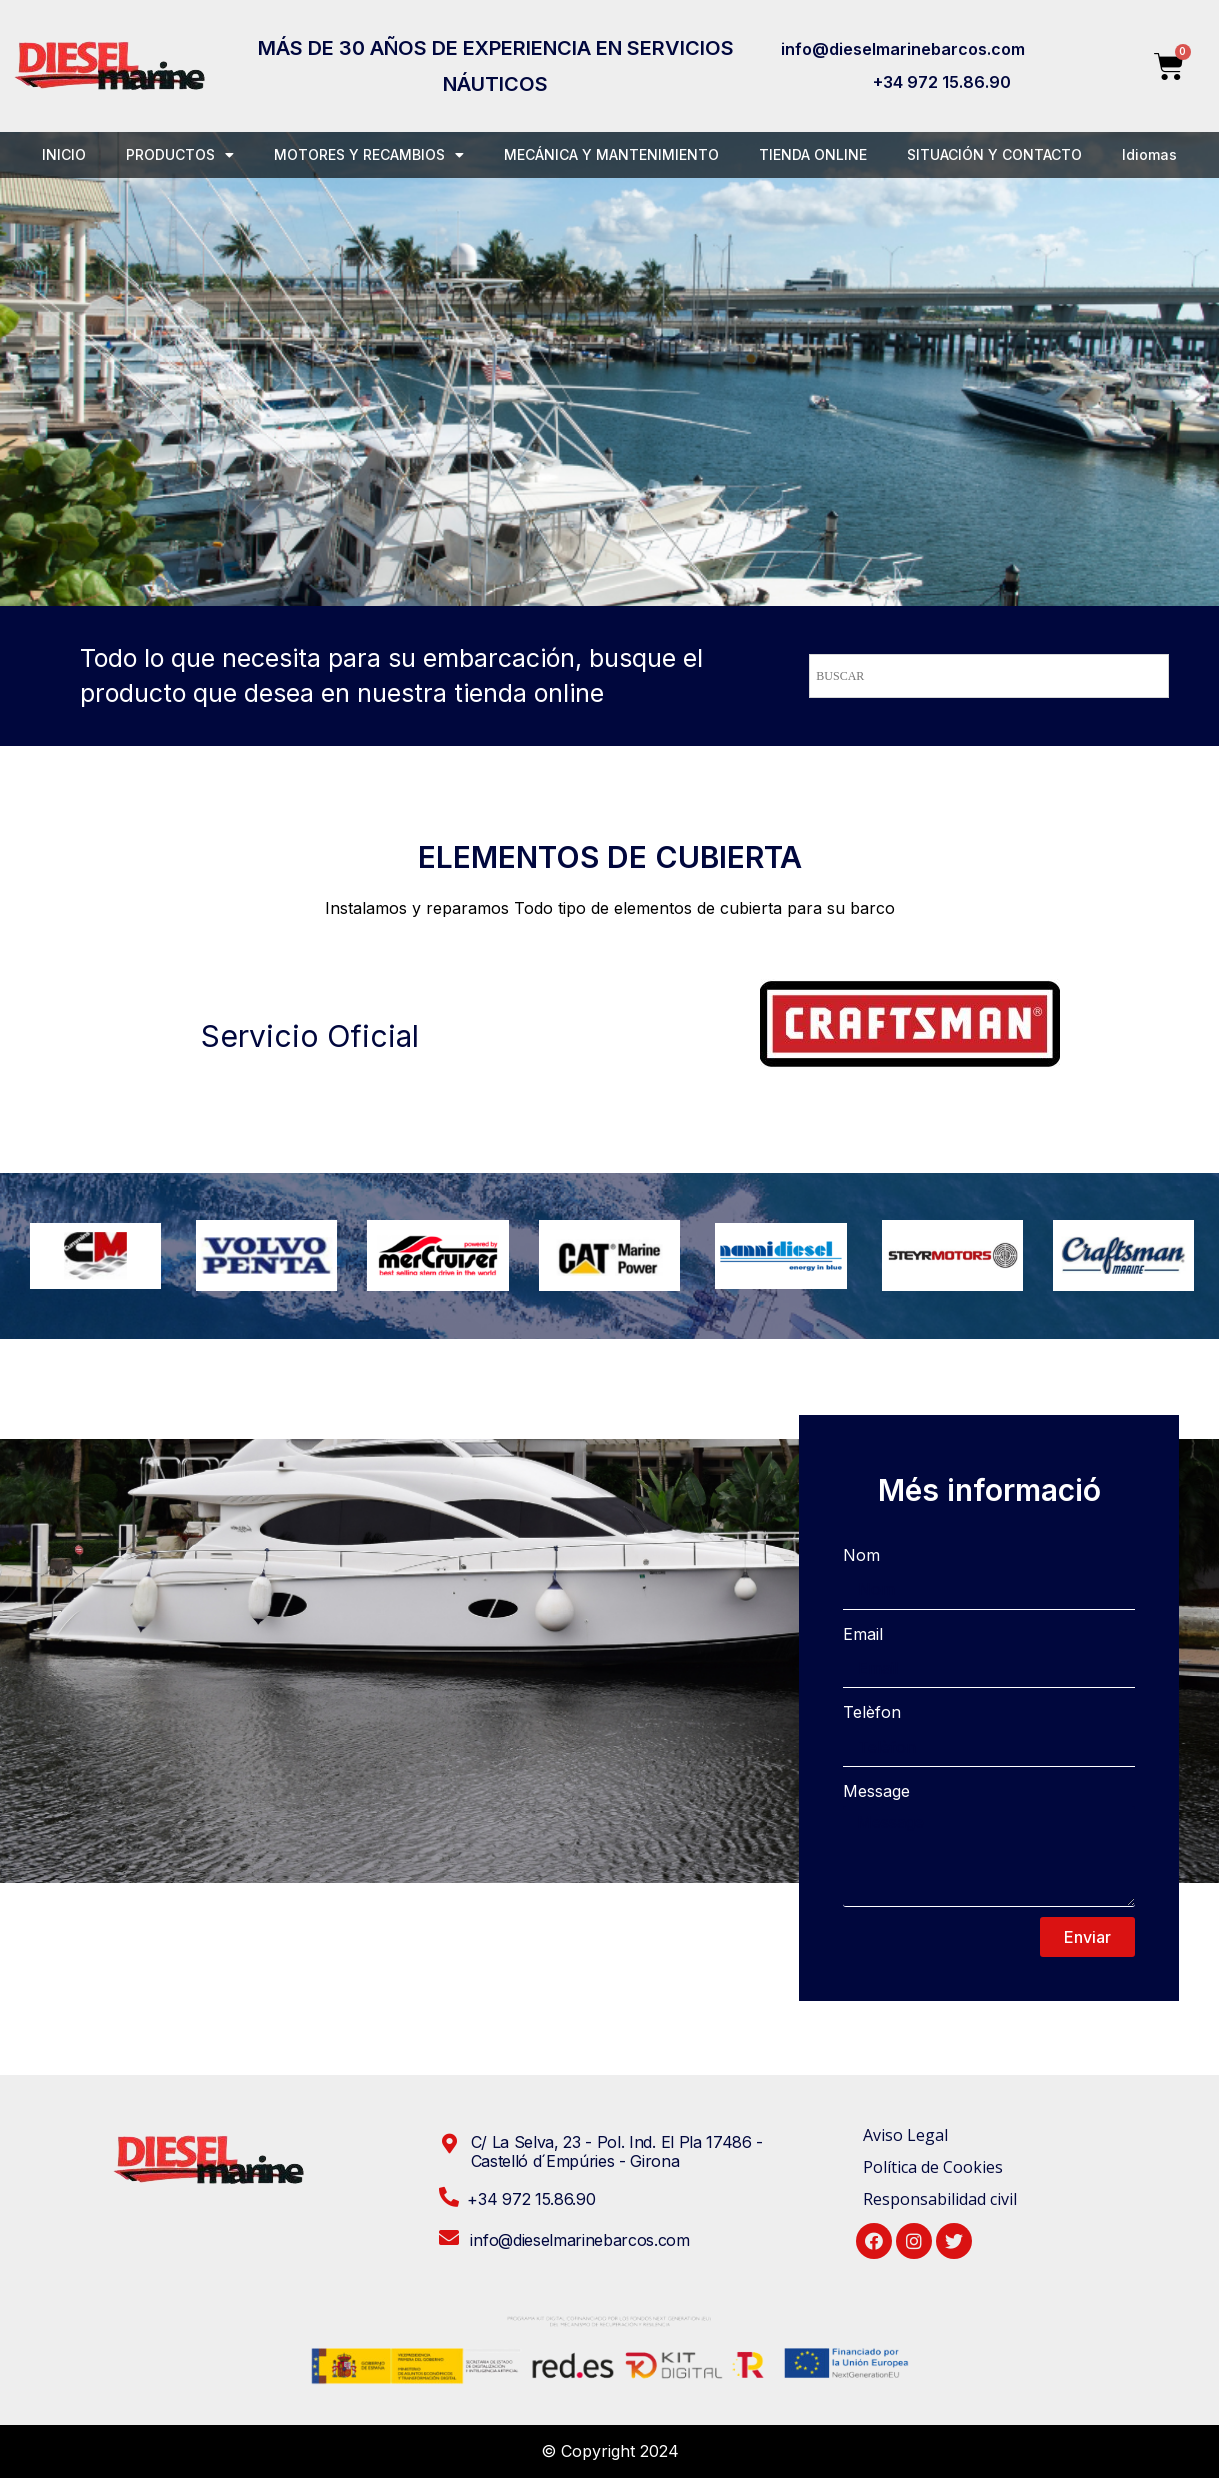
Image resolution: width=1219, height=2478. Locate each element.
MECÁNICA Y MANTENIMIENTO (611, 154)
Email (863, 1634)
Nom (861, 1555)
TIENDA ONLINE (813, 154)
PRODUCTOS (180, 155)
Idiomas (1149, 154)
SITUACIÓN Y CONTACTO (994, 154)
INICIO (64, 154)
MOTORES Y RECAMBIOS (369, 155)
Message (876, 1791)
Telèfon (872, 1712)
